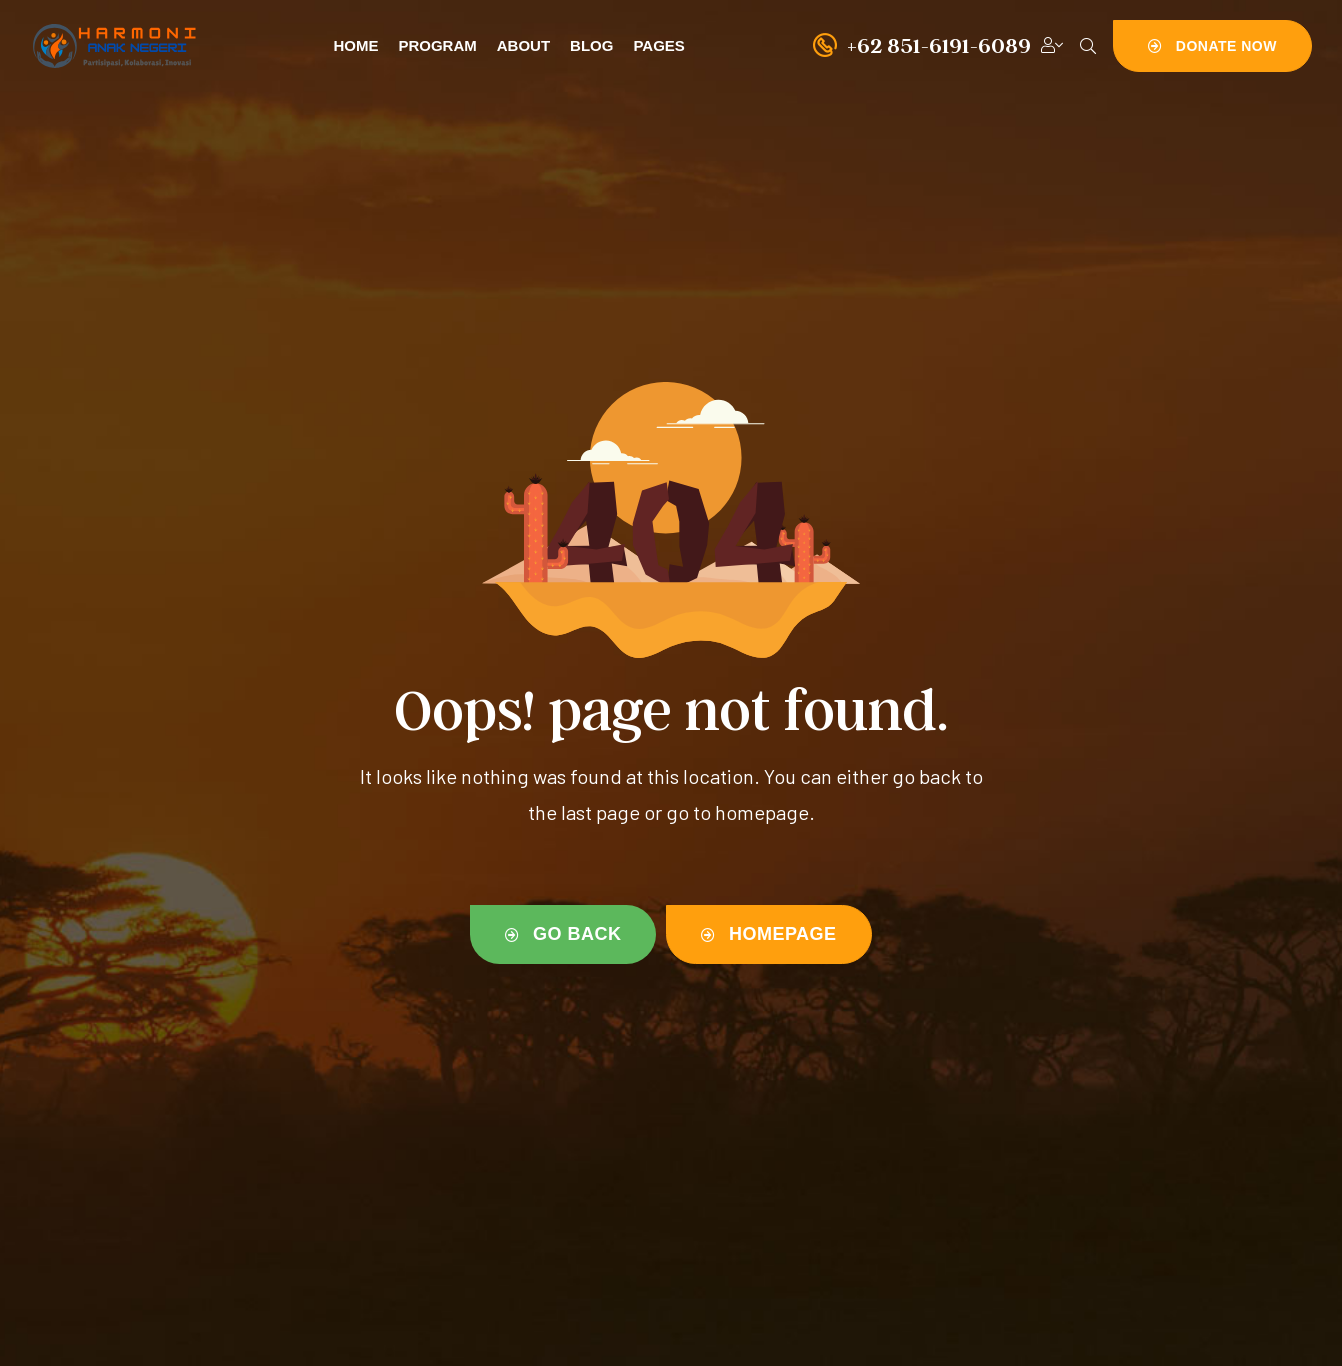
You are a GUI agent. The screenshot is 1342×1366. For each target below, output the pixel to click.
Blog (591, 45)
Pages (658, 45)
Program (437, 45)
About (523, 45)
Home (355, 45)
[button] (1212, 46)
